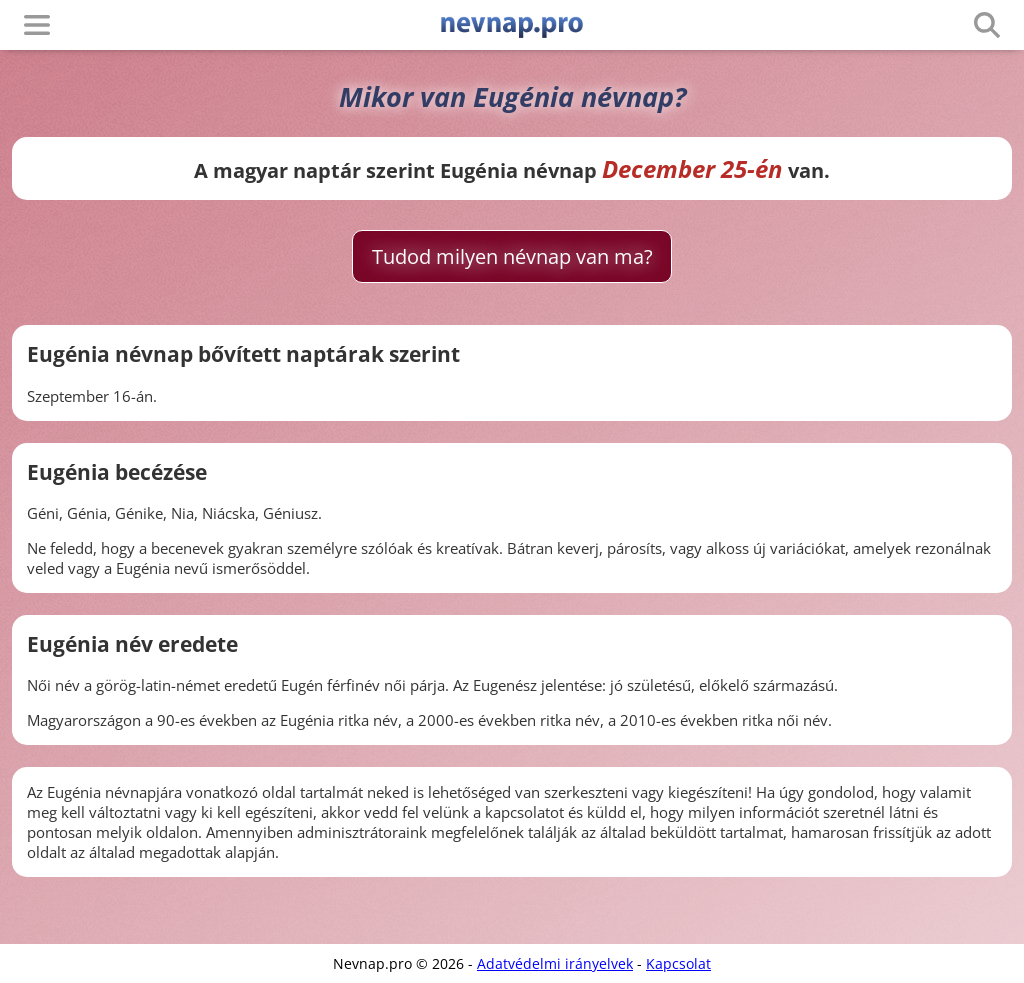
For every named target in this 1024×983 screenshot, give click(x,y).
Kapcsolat (678, 963)
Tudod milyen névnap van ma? (512, 256)
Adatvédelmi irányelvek (555, 963)
